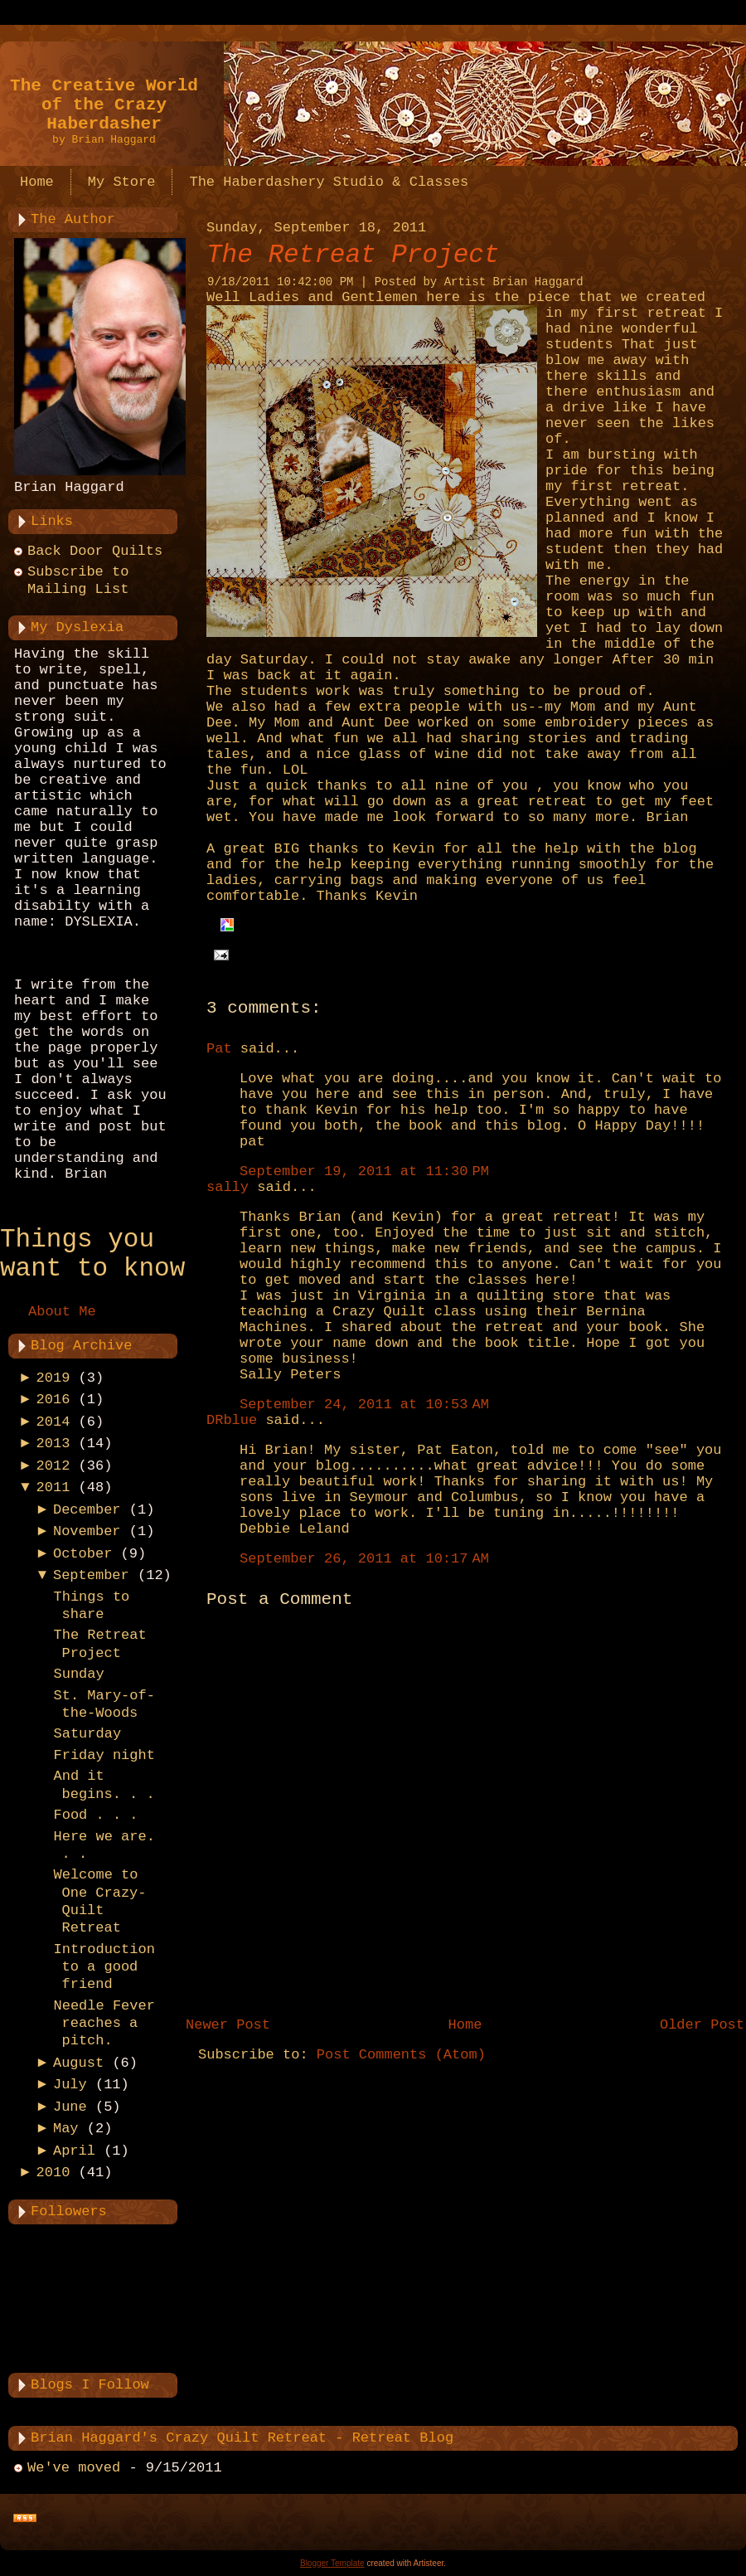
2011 (53, 1487)
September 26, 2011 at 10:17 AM (364, 1559)
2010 (53, 2172)
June (70, 2107)
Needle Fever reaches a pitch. (103, 2023)
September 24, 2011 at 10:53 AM (364, 1404)
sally (227, 1187)
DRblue (231, 1420)
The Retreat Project (352, 255)
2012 (53, 1466)
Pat (219, 1049)
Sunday (78, 1674)
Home (465, 2025)
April (74, 2151)
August (78, 2063)
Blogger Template (332, 2563)
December (87, 1510)
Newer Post (228, 2025)
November (87, 1531)
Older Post (702, 2025)
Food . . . (95, 1815)
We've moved (73, 2468)
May (66, 2128)
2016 (53, 1399)
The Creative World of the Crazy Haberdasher (104, 105)
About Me (62, 1312)
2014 (53, 1422)
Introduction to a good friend (103, 1967)
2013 (53, 1443)
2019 (53, 1378)
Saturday (87, 1734)
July (70, 2084)
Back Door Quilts (94, 551)
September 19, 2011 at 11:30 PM (364, 1171)
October (82, 1554)
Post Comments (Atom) (401, 2055)
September (91, 1575)
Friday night (103, 1755)
